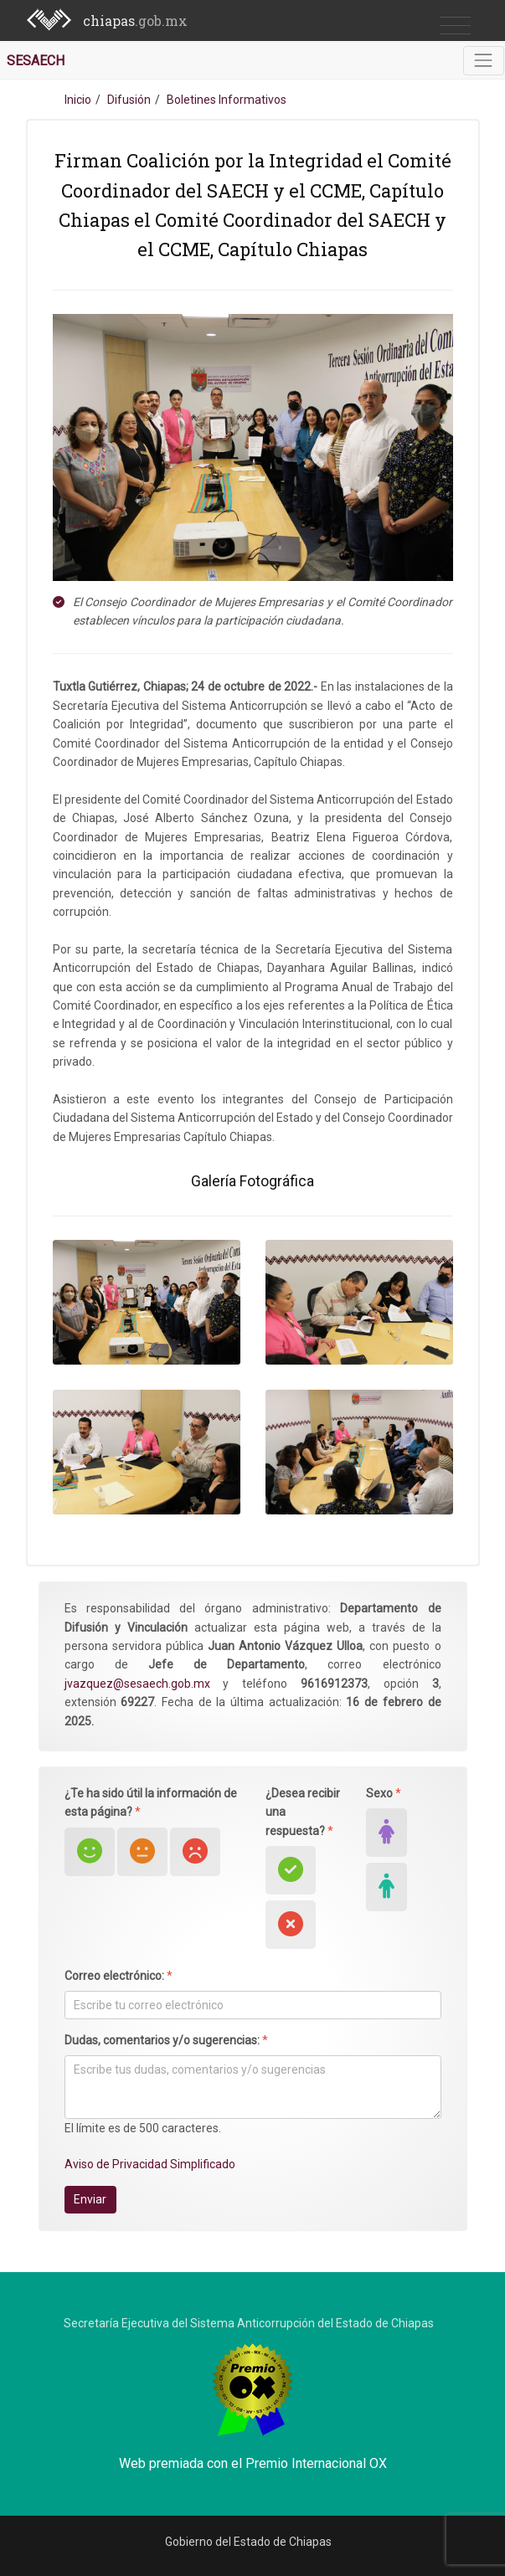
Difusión (129, 99)
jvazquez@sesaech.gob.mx (137, 1683)
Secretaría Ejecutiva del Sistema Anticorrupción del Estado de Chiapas (249, 2323)
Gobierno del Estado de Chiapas (248, 2541)
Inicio (77, 99)
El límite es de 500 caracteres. (142, 2128)
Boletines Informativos (226, 99)
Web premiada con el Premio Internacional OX (253, 2463)
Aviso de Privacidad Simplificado (149, 2164)
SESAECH (35, 61)
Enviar (90, 2199)
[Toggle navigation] (483, 60)
